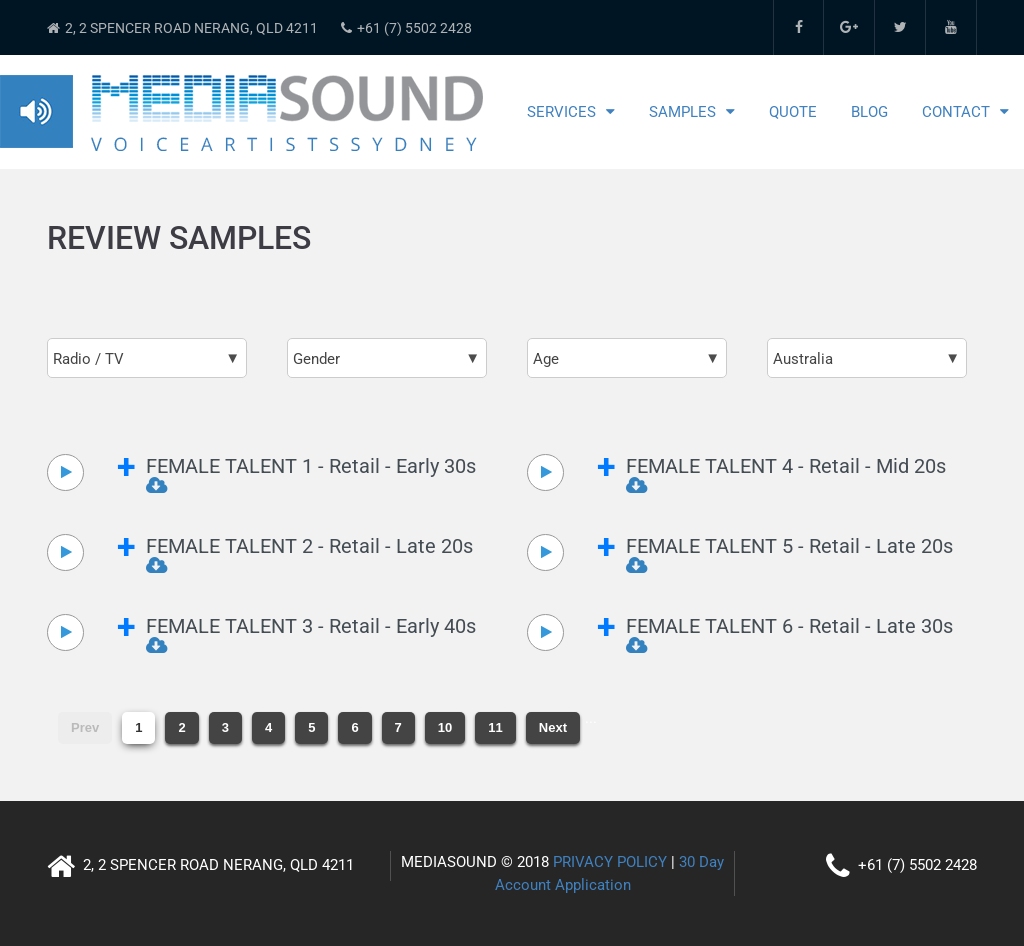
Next (553, 727)
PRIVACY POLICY (610, 862)
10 (445, 727)
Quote (793, 112)
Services (561, 112)
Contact (956, 112)
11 (495, 727)
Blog (869, 112)
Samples (682, 112)
